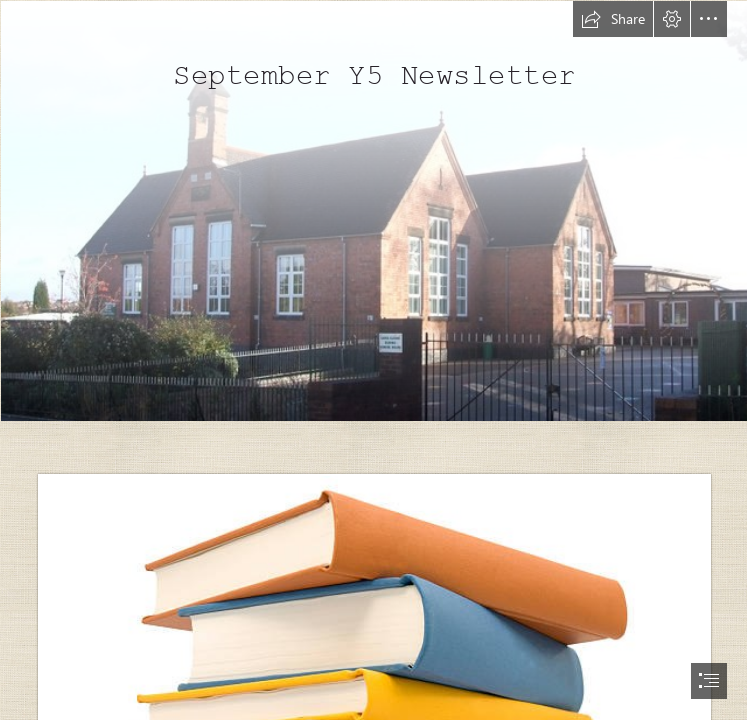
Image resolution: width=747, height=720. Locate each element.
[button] (613, 19)
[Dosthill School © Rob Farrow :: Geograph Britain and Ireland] (373, 210)
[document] (373, 360)
